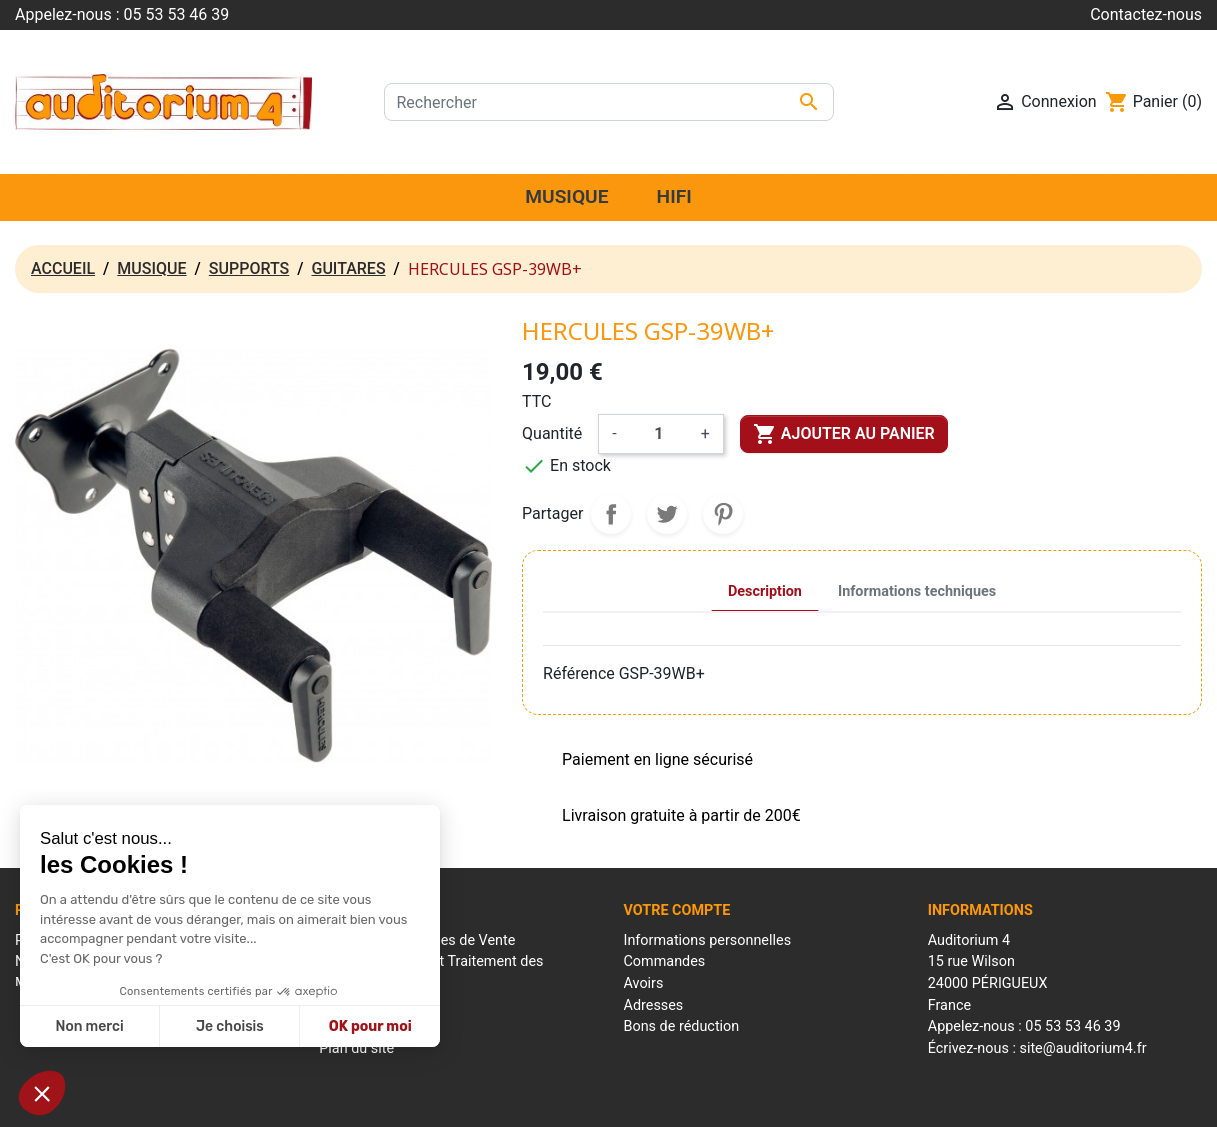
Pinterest (723, 514)
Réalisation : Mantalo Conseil (829, 1100)
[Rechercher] (609, 102)
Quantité (552, 433)
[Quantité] (659, 434)
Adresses (654, 1005)
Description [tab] (765, 591)
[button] (42, 1093)
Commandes (665, 961)
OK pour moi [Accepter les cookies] (370, 1026)
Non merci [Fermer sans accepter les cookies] (89, 1026)
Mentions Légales (495, 1100)
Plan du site (356, 1048)
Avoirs (644, 983)
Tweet (667, 514)
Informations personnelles (708, 940)
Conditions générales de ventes (646, 1100)
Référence (579, 673)
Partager (611, 514)
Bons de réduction (682, 1026)
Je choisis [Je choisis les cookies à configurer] (230, 1026)
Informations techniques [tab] (917, 591)
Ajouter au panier (844, 434)
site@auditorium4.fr (1082, 1048)
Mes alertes (661, 1048)
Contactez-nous (1146, 14)
